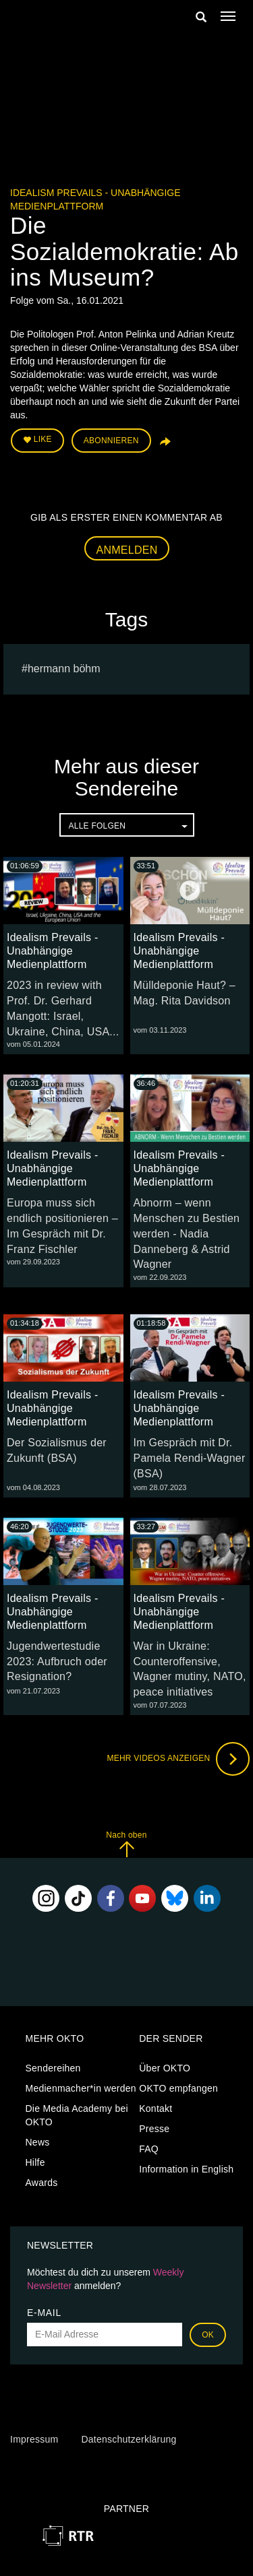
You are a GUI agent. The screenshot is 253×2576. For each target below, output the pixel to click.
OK (208, 2335)
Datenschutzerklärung (128, 2439)
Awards (42, 2182)
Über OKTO (164, 2068)
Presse (154, 2128)
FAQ (149, 2149)
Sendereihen (53, 2068)
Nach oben (126, 1844)
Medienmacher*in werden (81, 2088)
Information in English (186, 2169)
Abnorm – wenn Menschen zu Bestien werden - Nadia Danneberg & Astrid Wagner (187, 1233)
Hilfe (35, 2162)
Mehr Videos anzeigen (178, 1759)
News (38, 2142)
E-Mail (44, 2312)
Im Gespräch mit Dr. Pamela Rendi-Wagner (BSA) (190, 1458)
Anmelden (127, 550)
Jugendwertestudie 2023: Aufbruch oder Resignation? (57, 1661)
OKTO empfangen (178, 2088)
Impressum (34, 2439)
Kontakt (155, 2108)
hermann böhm (64, 668)
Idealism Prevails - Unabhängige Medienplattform (52, 951)
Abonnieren (111, 440)
